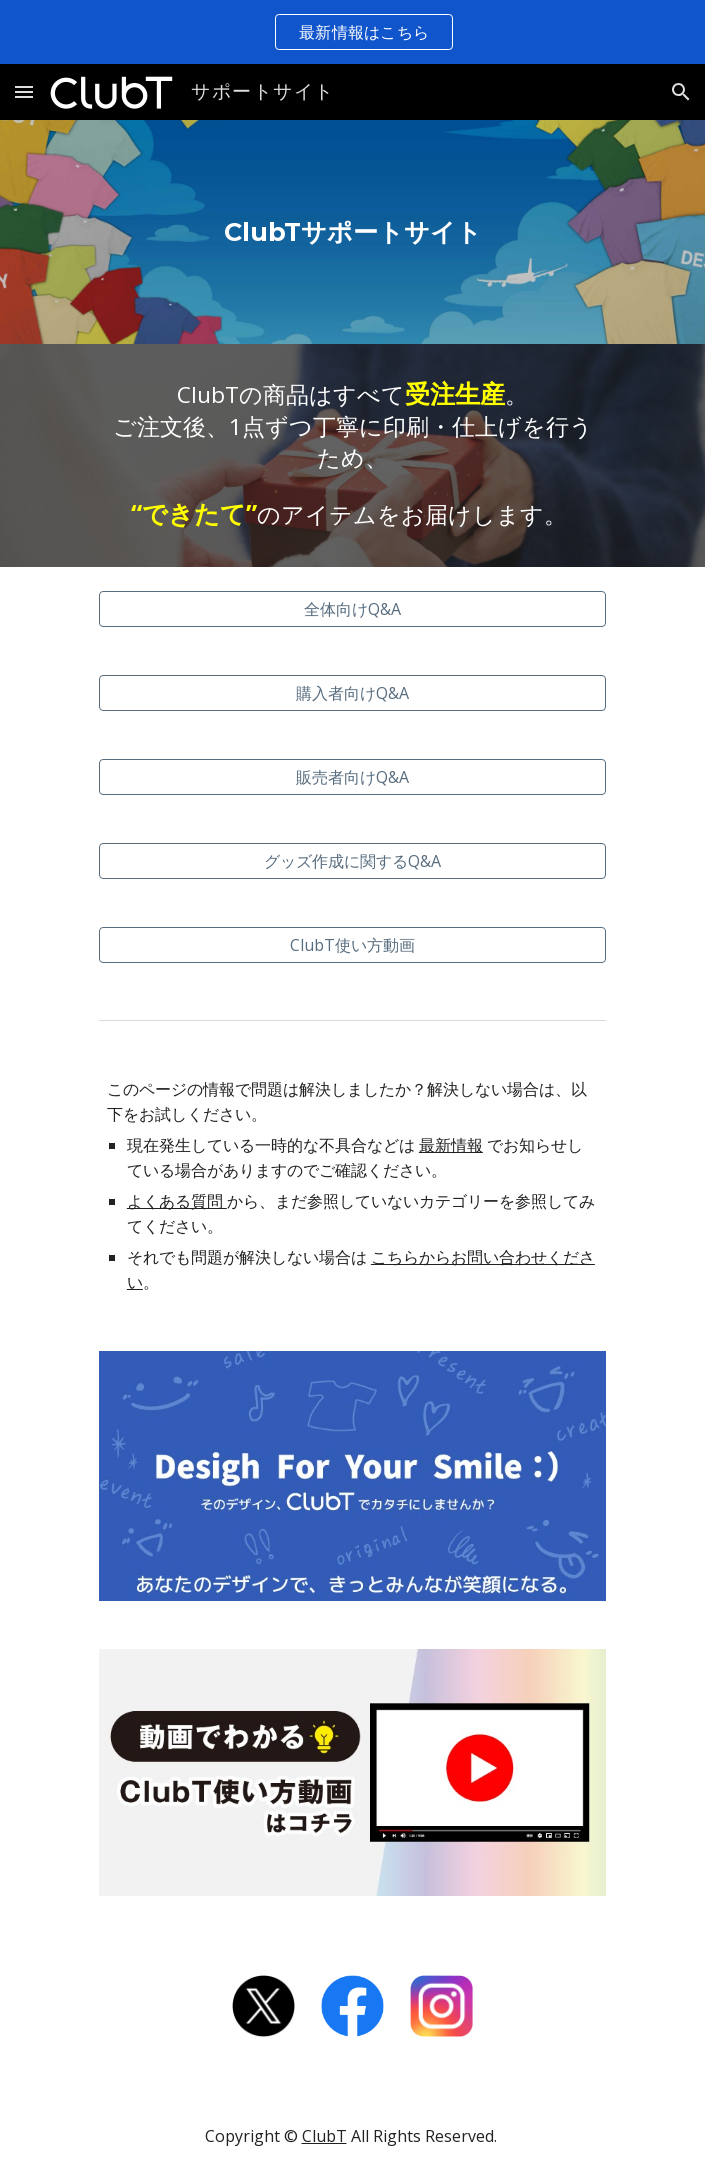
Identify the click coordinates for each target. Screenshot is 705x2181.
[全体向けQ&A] (352, 609)
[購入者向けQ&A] (352, 693)
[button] (24, 91)
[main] (352, 232)
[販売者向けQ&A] (352, 777)
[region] (352, 32)
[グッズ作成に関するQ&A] (352, 861)
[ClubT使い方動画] (352, 945)
